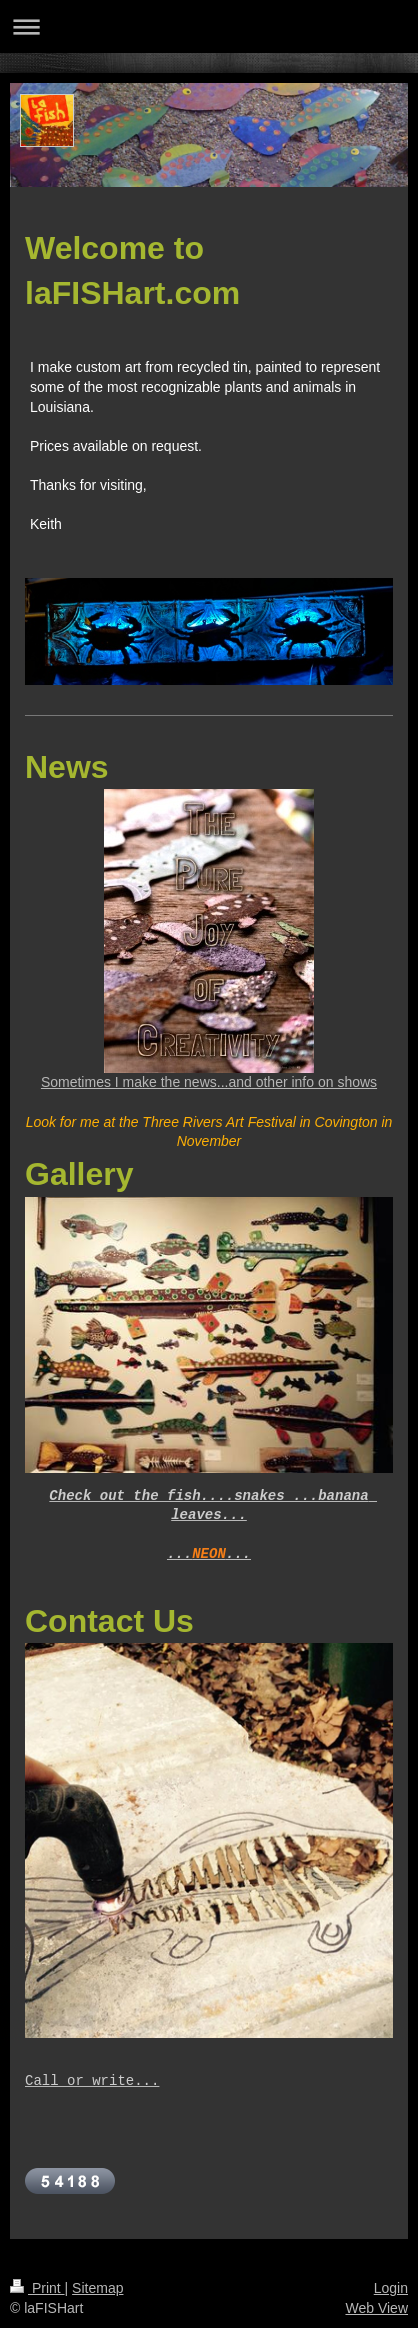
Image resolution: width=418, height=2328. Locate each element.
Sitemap (97, 2288)
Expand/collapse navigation (209, 26)
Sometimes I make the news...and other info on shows (209, 1082)
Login (391, 2288)
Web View (376, 2308)
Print (37, 2288)
